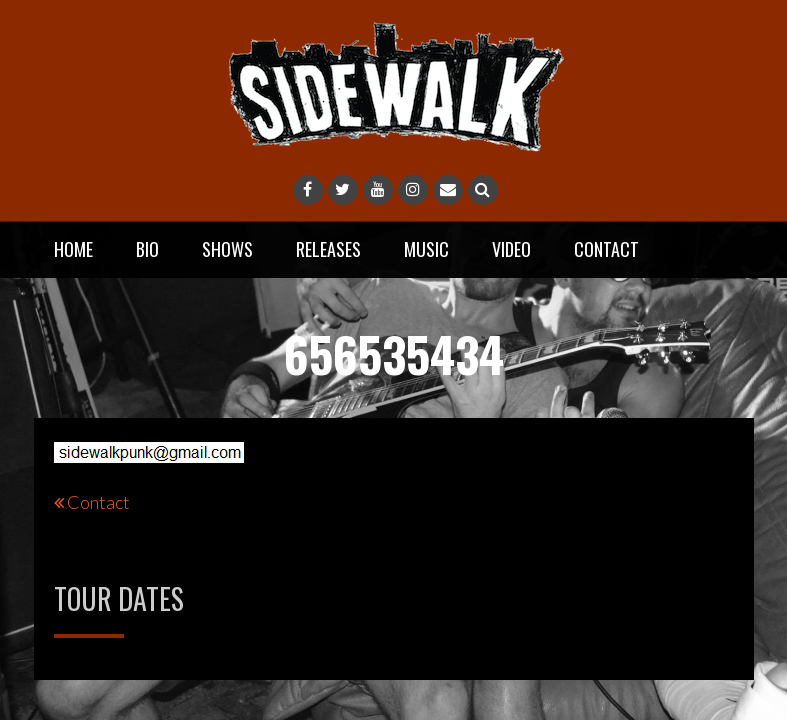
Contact (606, 249)
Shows (227, 249)
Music (426, 249)
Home (73, 249)
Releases (328, 249)
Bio (147, 249)
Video (511, 249)
